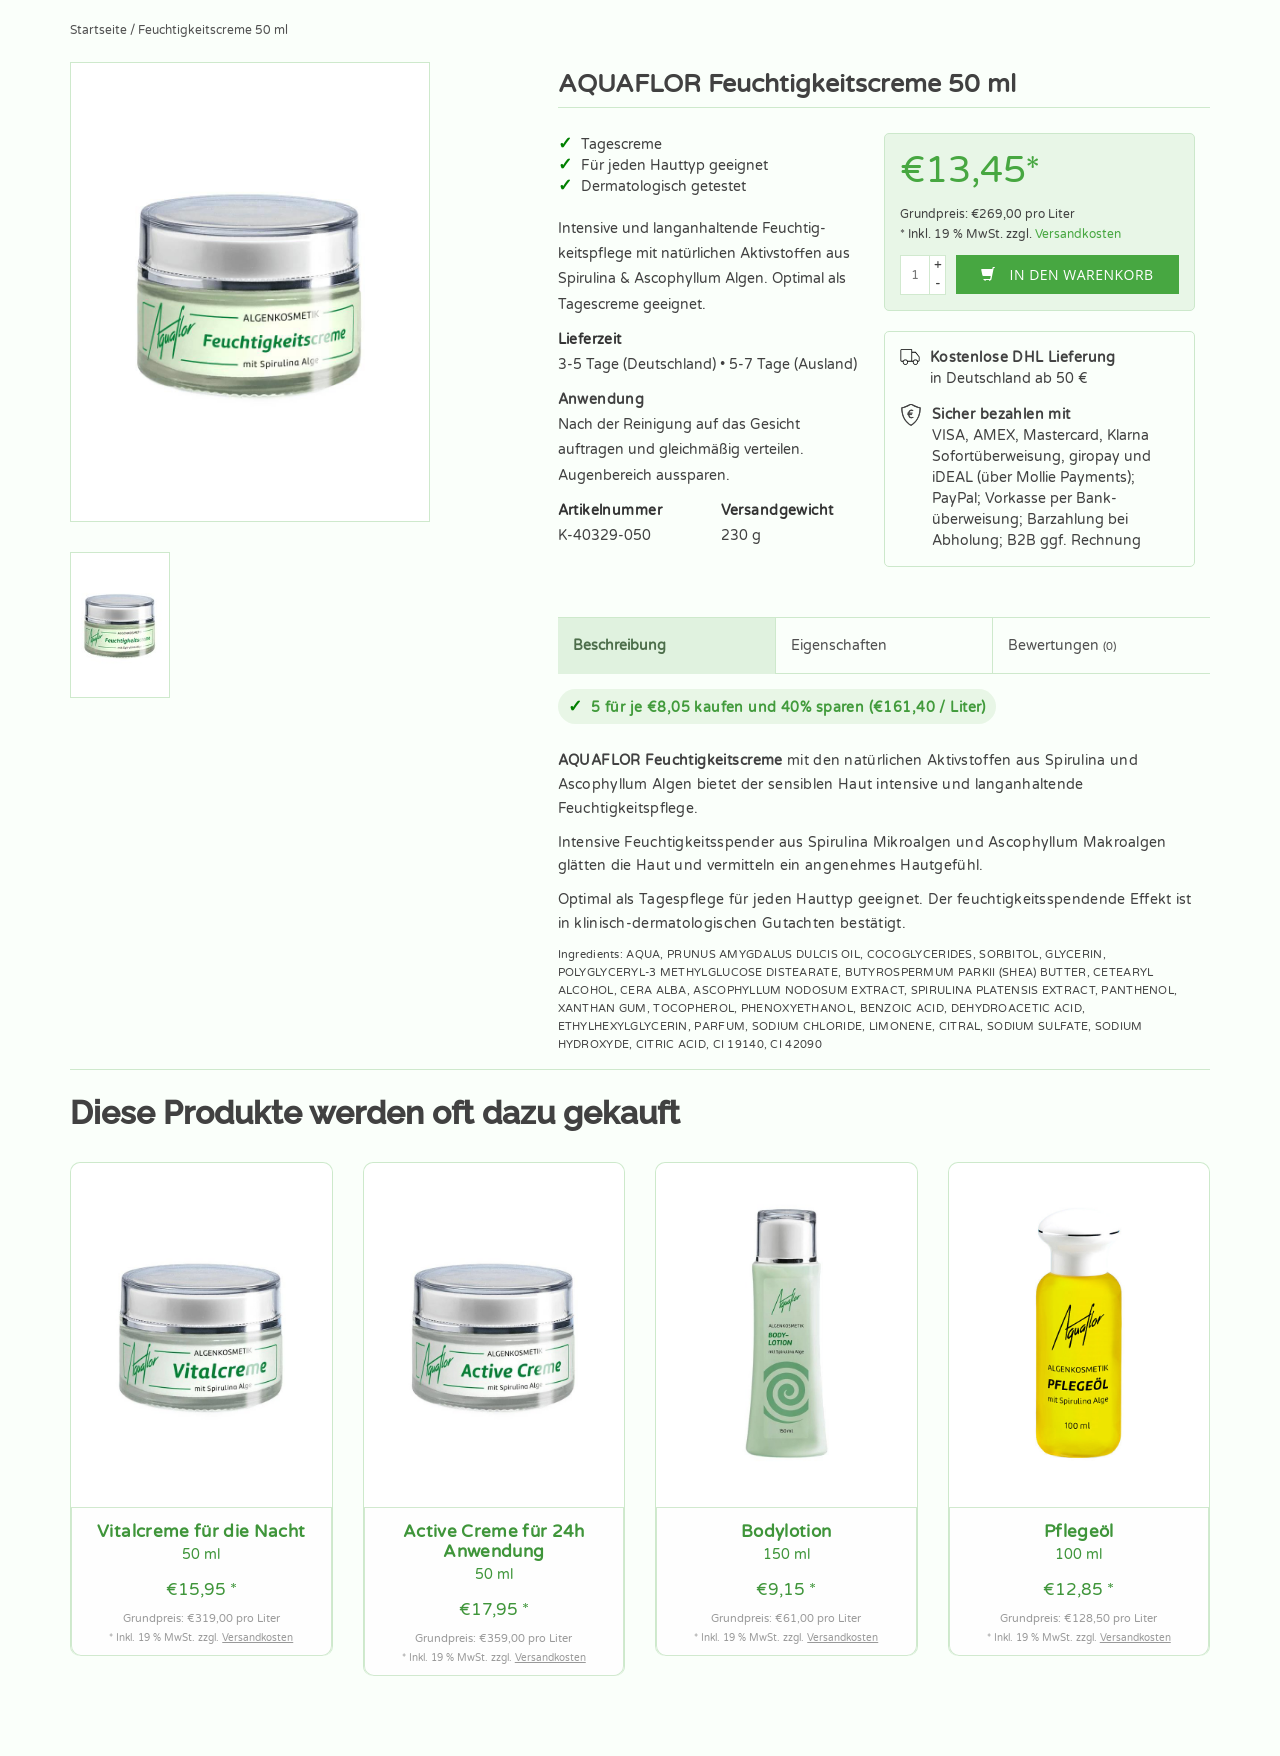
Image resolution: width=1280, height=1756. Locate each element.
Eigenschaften (839, 645)
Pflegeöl (1079, 1532)
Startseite (98, 30)
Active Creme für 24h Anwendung (494, 1542)
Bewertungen (1062, 645)
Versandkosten (1078, 234)
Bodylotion (786, 1532)
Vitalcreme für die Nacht (201, 1532)
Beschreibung (619, 645)
